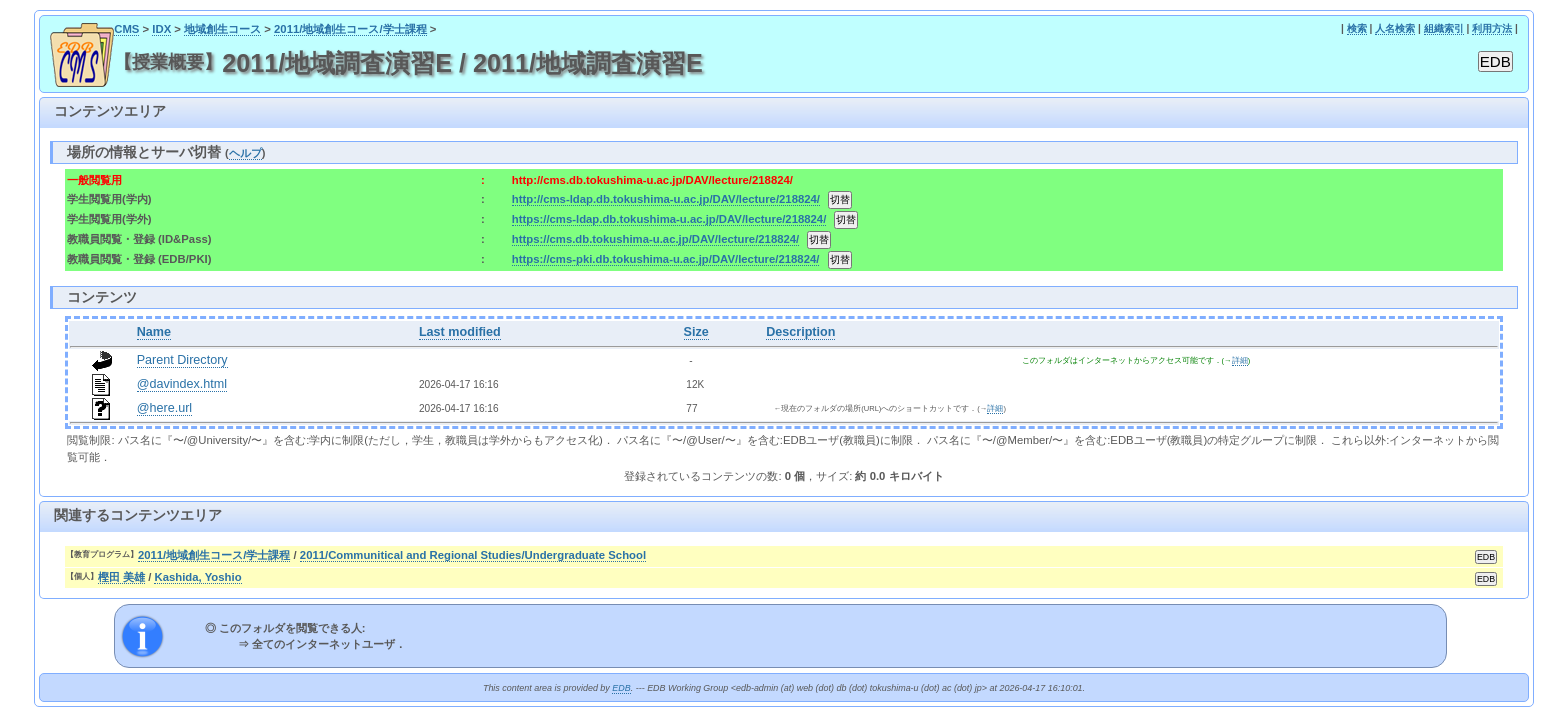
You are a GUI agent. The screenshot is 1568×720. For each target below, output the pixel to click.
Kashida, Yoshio (197, 577)
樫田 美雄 (121, 577)
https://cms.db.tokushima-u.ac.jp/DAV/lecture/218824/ (655, 239)
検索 (1357, 28)
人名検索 (1395, 28)
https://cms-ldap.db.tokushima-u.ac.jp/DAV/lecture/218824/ (669, 219)
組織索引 (1444, 28)
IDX (161, 29)
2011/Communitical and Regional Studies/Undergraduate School (473, 555)
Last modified (460, 332)
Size (696, 332)
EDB (621, 688)
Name (154, 332)
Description (800, 332)
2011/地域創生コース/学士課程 (350, 29)
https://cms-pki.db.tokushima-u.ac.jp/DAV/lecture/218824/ (666, 259)
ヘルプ (245, 153)
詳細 (1240, 360)
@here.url (165, 408)
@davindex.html (182, 384)
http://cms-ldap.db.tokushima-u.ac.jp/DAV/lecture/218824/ (666, 199)
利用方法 (1492, 28)
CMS (126, 29)
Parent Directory (182, 360)
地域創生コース (222, 29)
